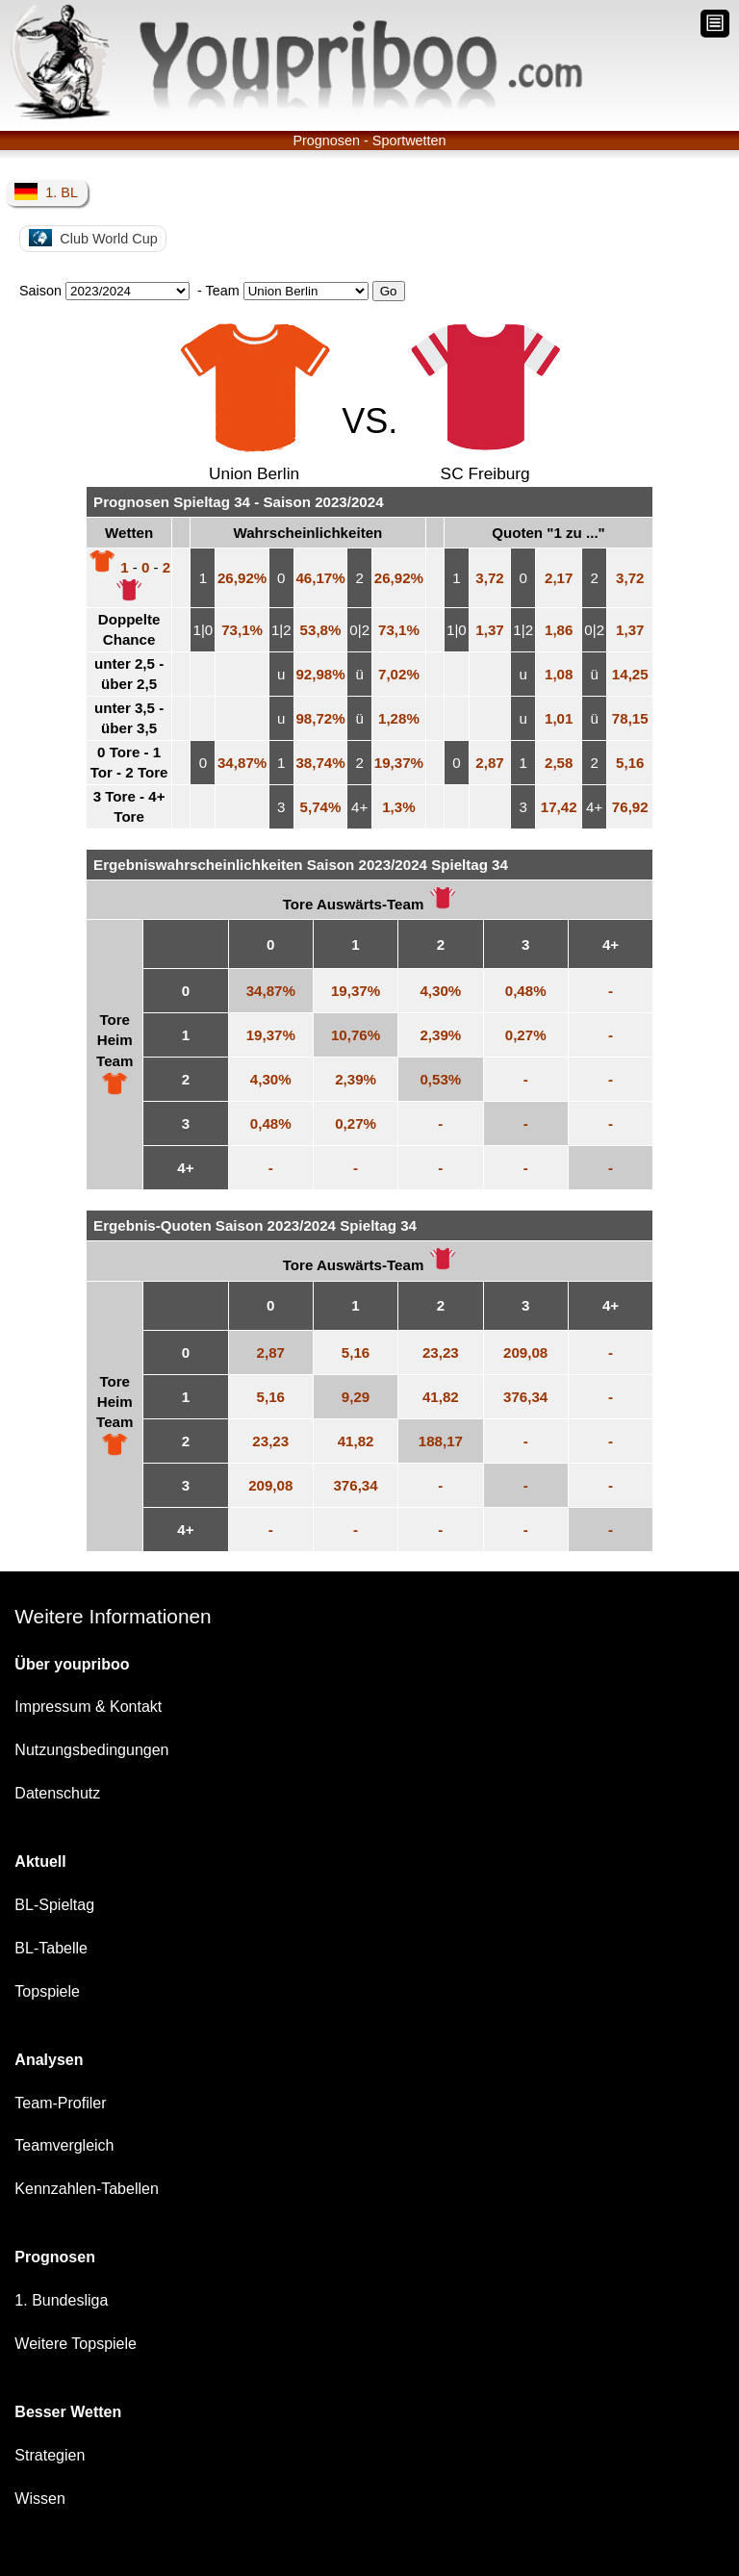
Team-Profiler (60, 2103)
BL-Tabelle (51, 1948)
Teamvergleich (64, 2145)
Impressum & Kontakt (88, 1706)
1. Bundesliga (61, 2300)
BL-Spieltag (54, 1905)
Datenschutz (57, 1793)
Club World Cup (93, 237)
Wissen (39, 2498)
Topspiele (47, 1991)
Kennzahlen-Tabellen (86, 2189)
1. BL (46, 191)
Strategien (49, 2455)
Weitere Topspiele (75, 2343)
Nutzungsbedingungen (91, 1750)
